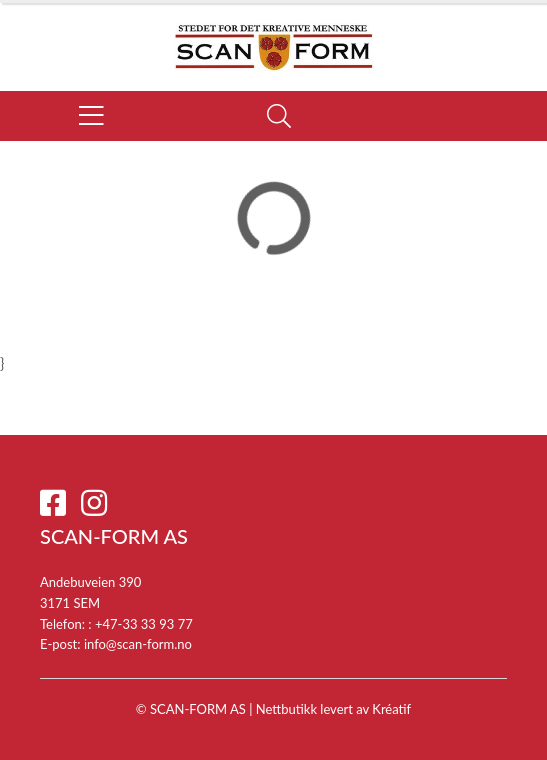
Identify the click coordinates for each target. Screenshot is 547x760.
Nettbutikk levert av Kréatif (333, 709)
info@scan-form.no (138, 644)
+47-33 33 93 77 (144, 624)
